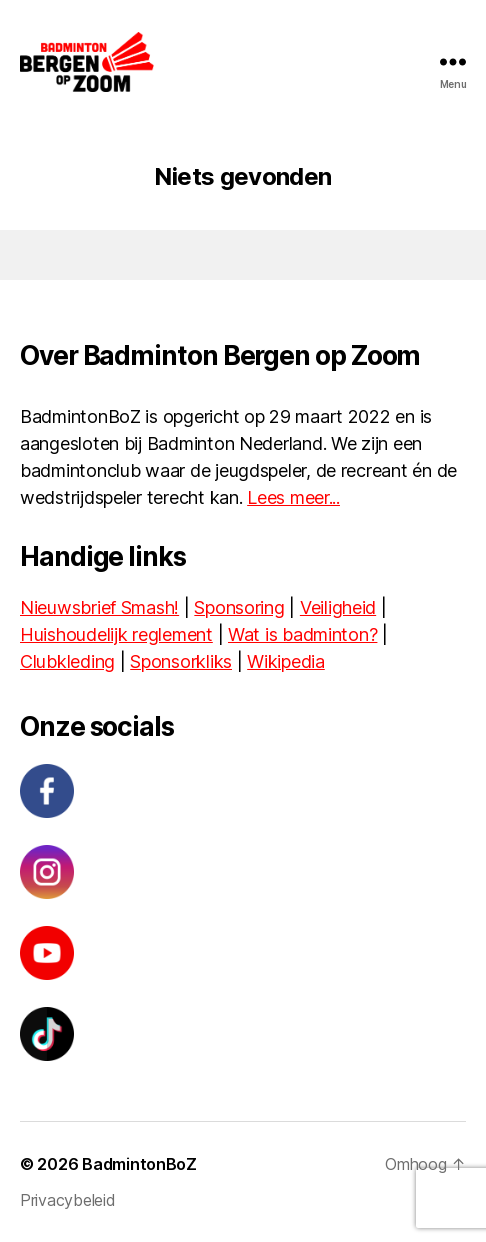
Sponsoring (239, 607)
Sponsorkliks (181, 661)
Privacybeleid (68, 1200)
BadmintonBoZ (139, 1164)
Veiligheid (338, 607)
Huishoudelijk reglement (116, 634)
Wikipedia (286, 661)
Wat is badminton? (302, 634)
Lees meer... (293, 497)
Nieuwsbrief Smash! (99, 607)
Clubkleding (67, 661)
